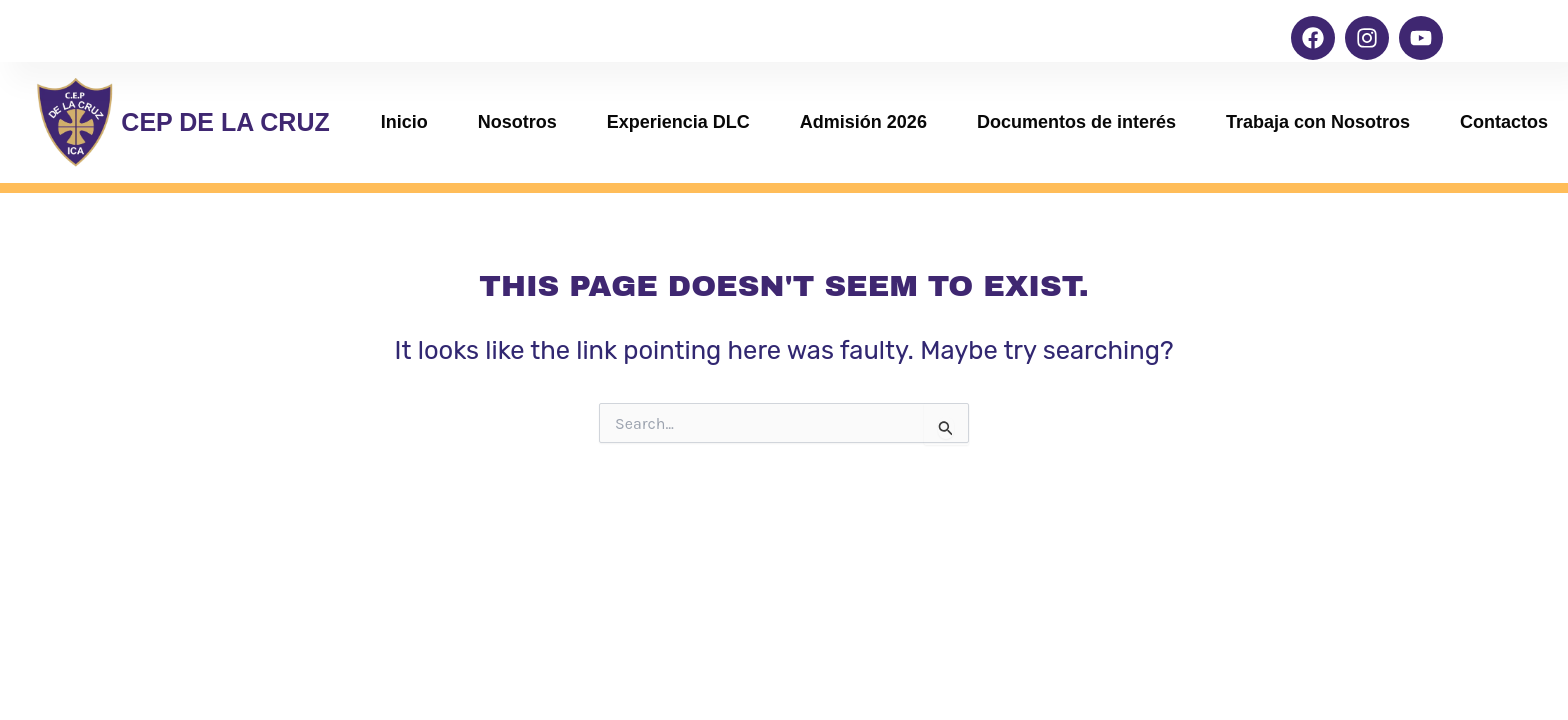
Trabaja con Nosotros (1318, 122)
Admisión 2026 (863, 122)
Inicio (404, 122)
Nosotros (517, 122)
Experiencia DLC (678, 122)
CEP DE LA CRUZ (225, 122)
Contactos (1504, 122)
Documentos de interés (1076, 122)
